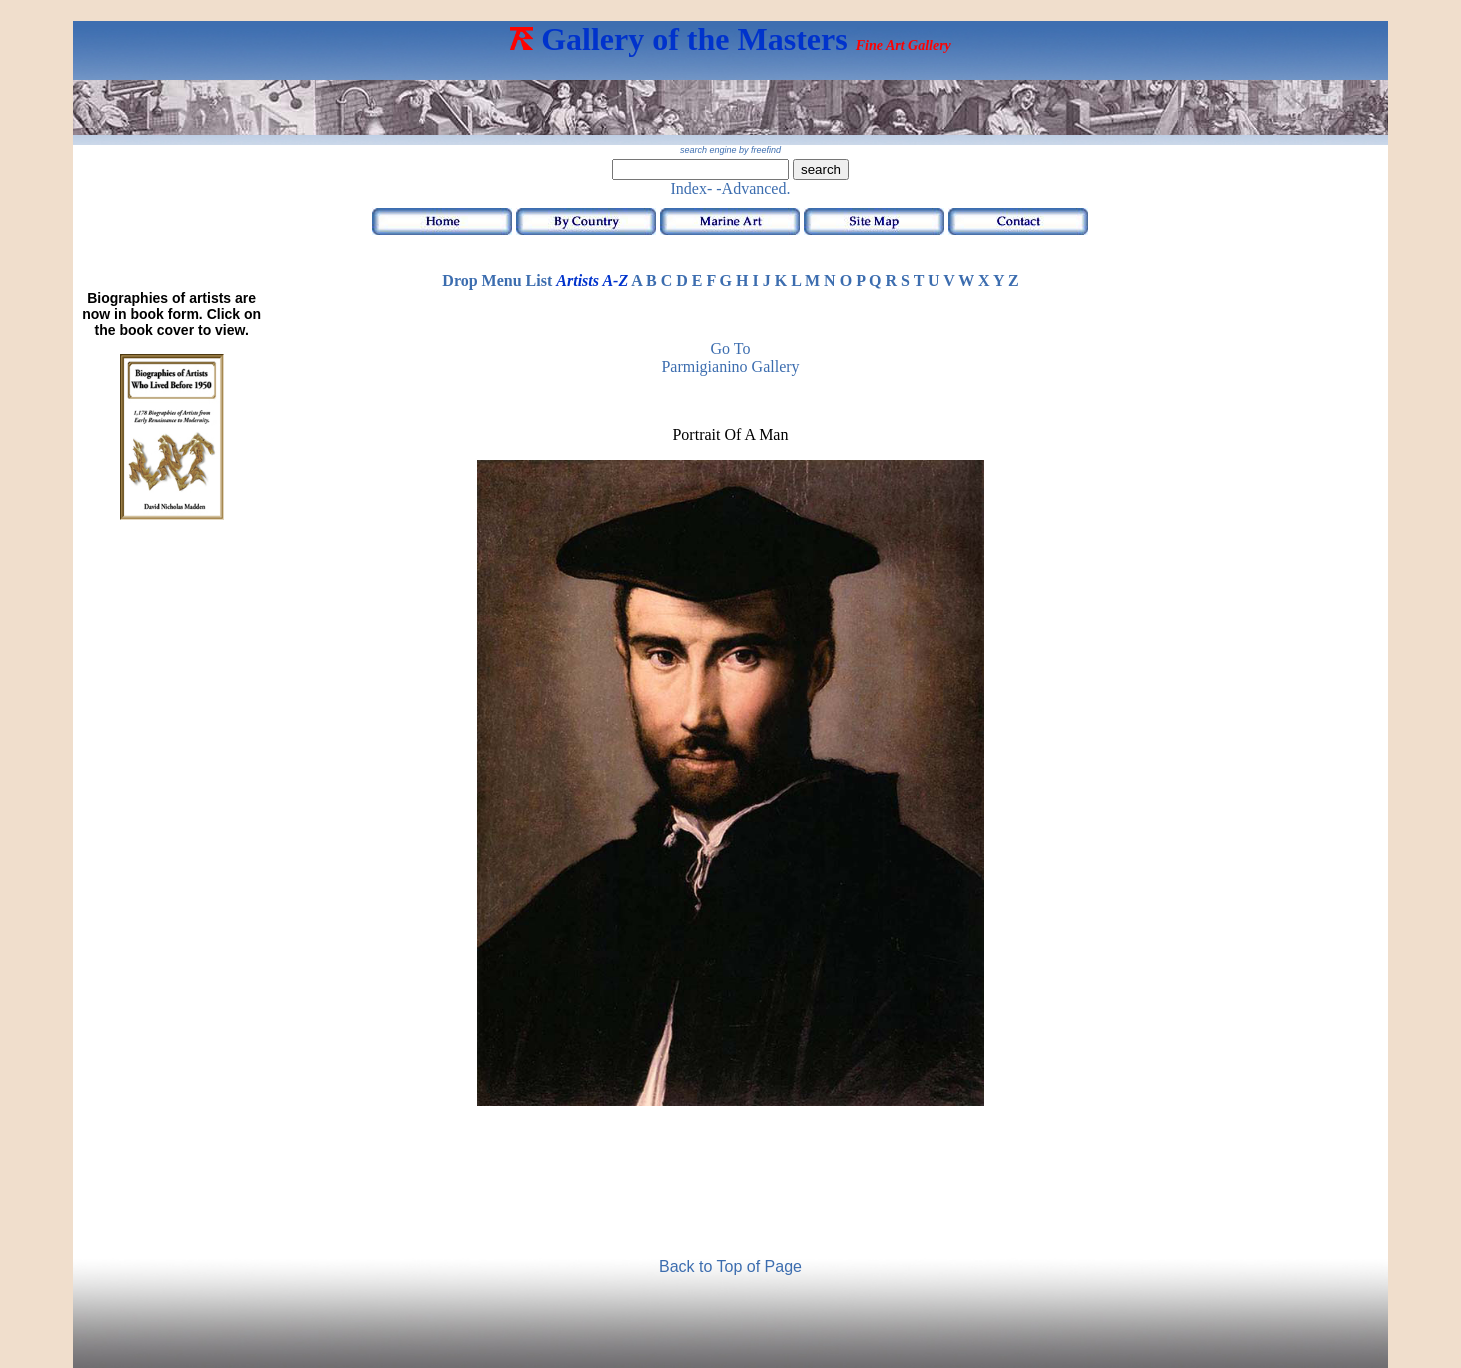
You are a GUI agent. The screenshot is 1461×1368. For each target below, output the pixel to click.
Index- (692, 188)
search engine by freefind (730, 150)
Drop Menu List (497, 280)
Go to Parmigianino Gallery (730, 357)
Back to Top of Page (730, 1266)
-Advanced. (753, 188)
